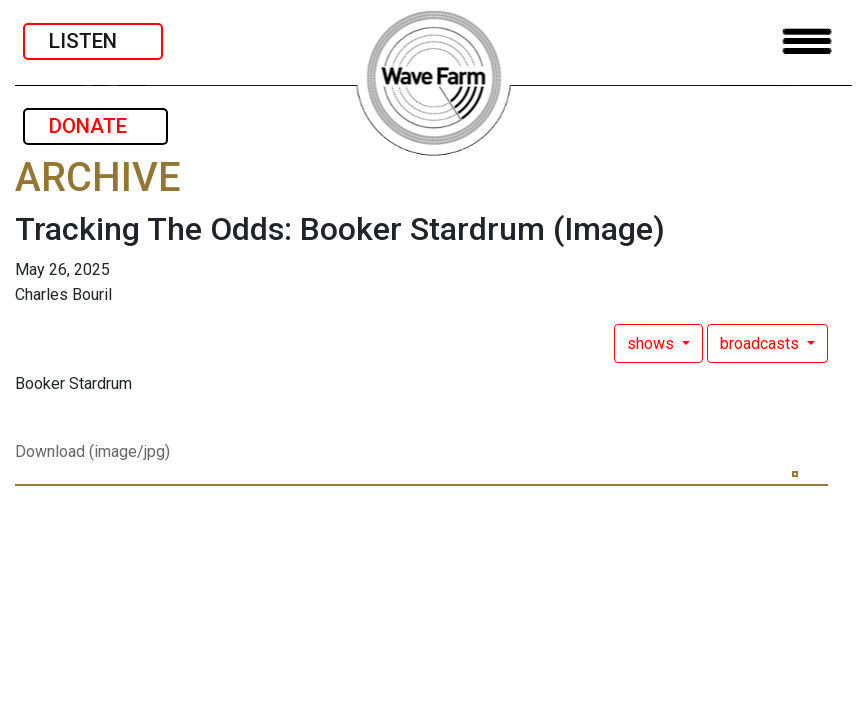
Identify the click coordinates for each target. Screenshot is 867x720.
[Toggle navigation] (807, 41)
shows (652, 343)
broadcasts (761, 343)
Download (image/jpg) (92, 451)
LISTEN (93, 41)
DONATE (95, 126)
